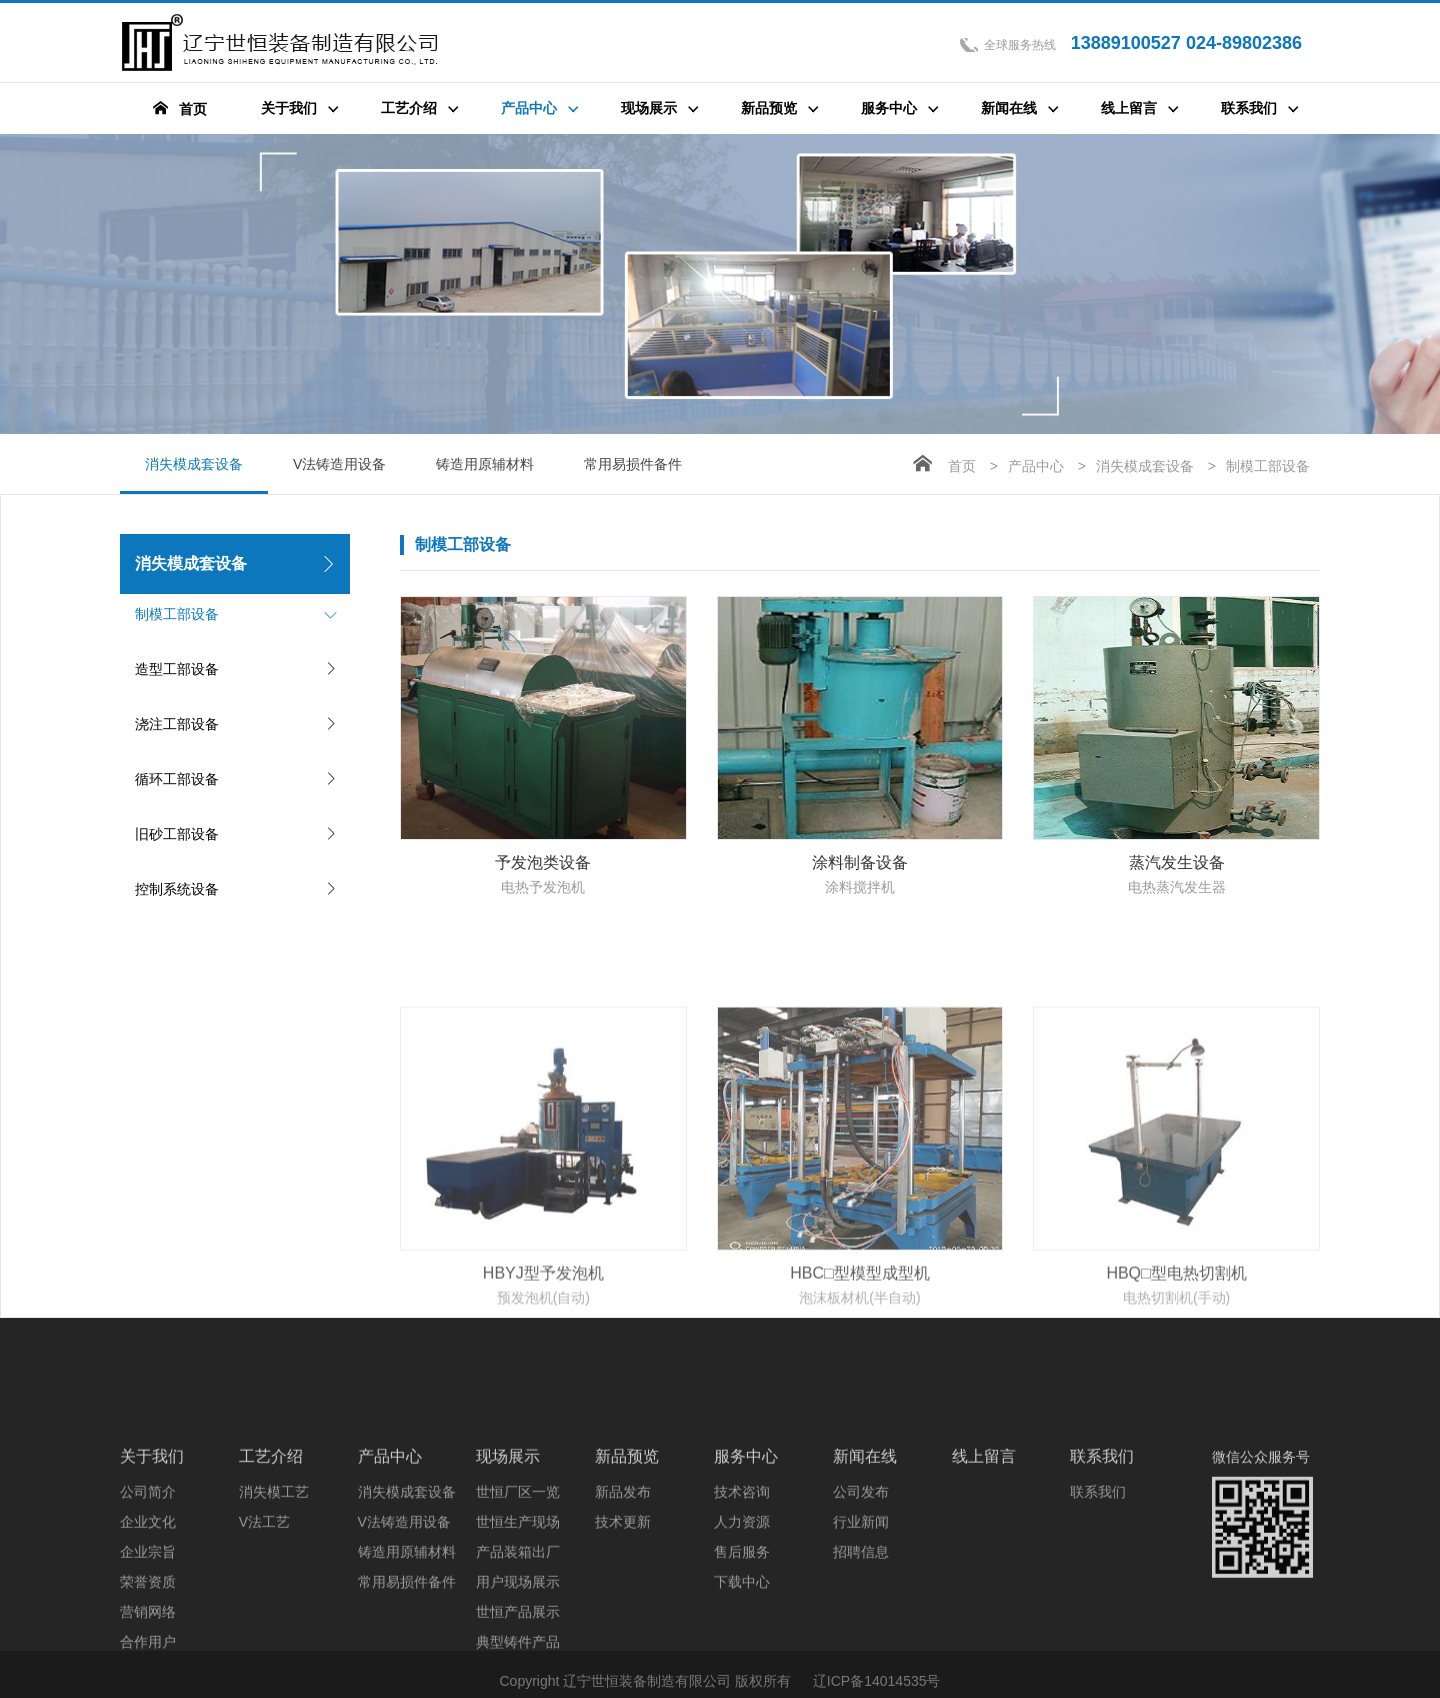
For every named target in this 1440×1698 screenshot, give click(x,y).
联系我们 (1102, 1565)
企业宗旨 (148, 1661)
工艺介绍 (271, 1565)
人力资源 (742, 1631)
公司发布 (861, 1601)
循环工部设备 (177, 779)
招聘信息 (861, 1661)
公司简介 (148, 1601)
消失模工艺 (274, 1601)
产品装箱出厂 (518, 1661)
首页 (962, 466)
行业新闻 (861, 1631)
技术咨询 (742, 1601)
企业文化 (148, 1631)
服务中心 (746, 1565)
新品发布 (623, 1601)
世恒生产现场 (518, 1631)
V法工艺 (264, 1631)
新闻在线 (865, 1565)
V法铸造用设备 (339, 464)
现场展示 (508, 1565)
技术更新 (623, 1631)
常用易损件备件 (633, 464)
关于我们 (152, 1565)
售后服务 (742, 1661)
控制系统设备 (177, 889)
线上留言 (984, 1565)
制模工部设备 (177, 614)
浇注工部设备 (177, 724)
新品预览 (627, 1565)
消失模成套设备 (194, 475)
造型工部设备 (177, 669)
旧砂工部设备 (177, 834)
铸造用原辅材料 (485, 464)
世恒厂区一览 (518, 1601)
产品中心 (1036, 466)
